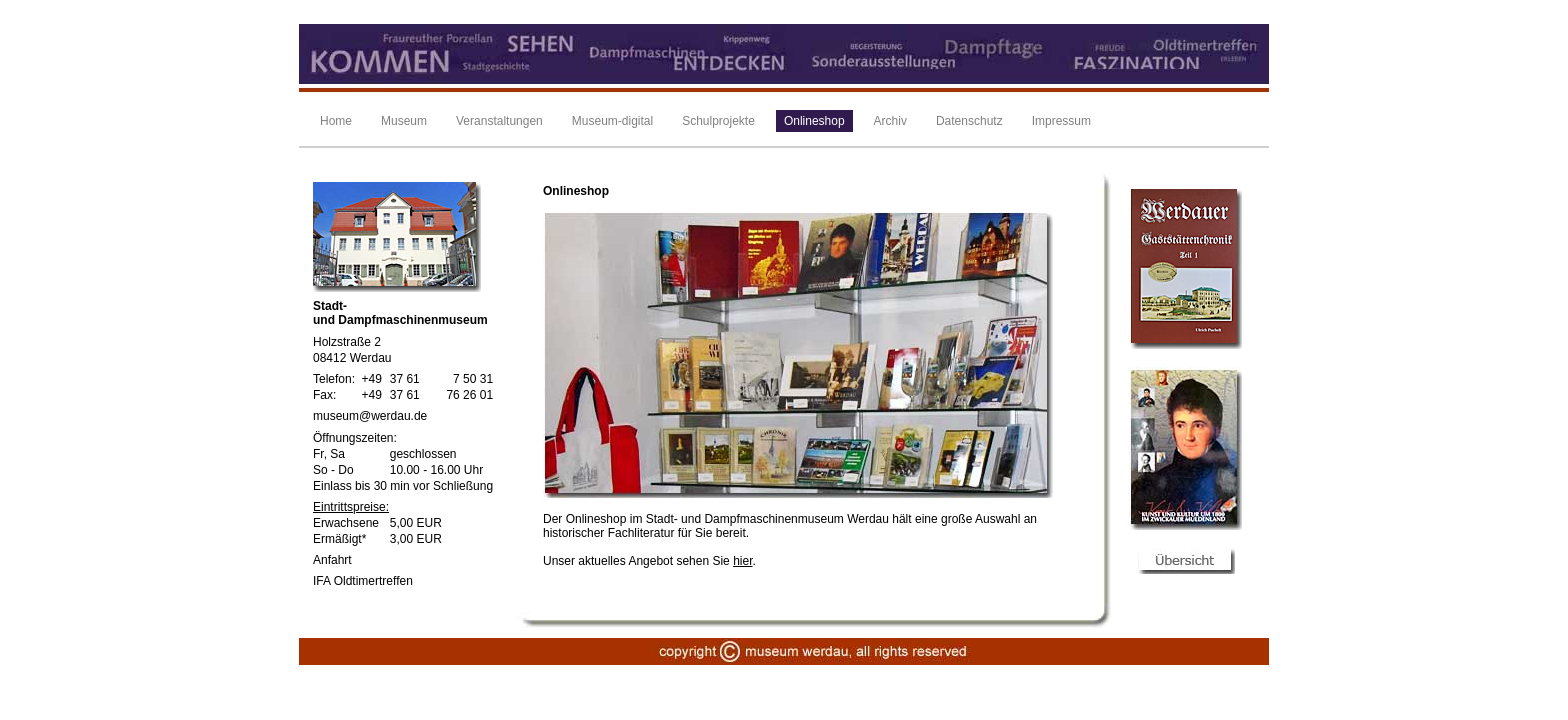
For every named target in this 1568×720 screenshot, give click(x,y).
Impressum (1061, 121)
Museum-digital (612, 121)
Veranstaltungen (499, 121)
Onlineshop (814, 121)
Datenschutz (969, 121)
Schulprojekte (718, 121)
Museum (404, 121)
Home (336, 121)
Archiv (890, 121)
